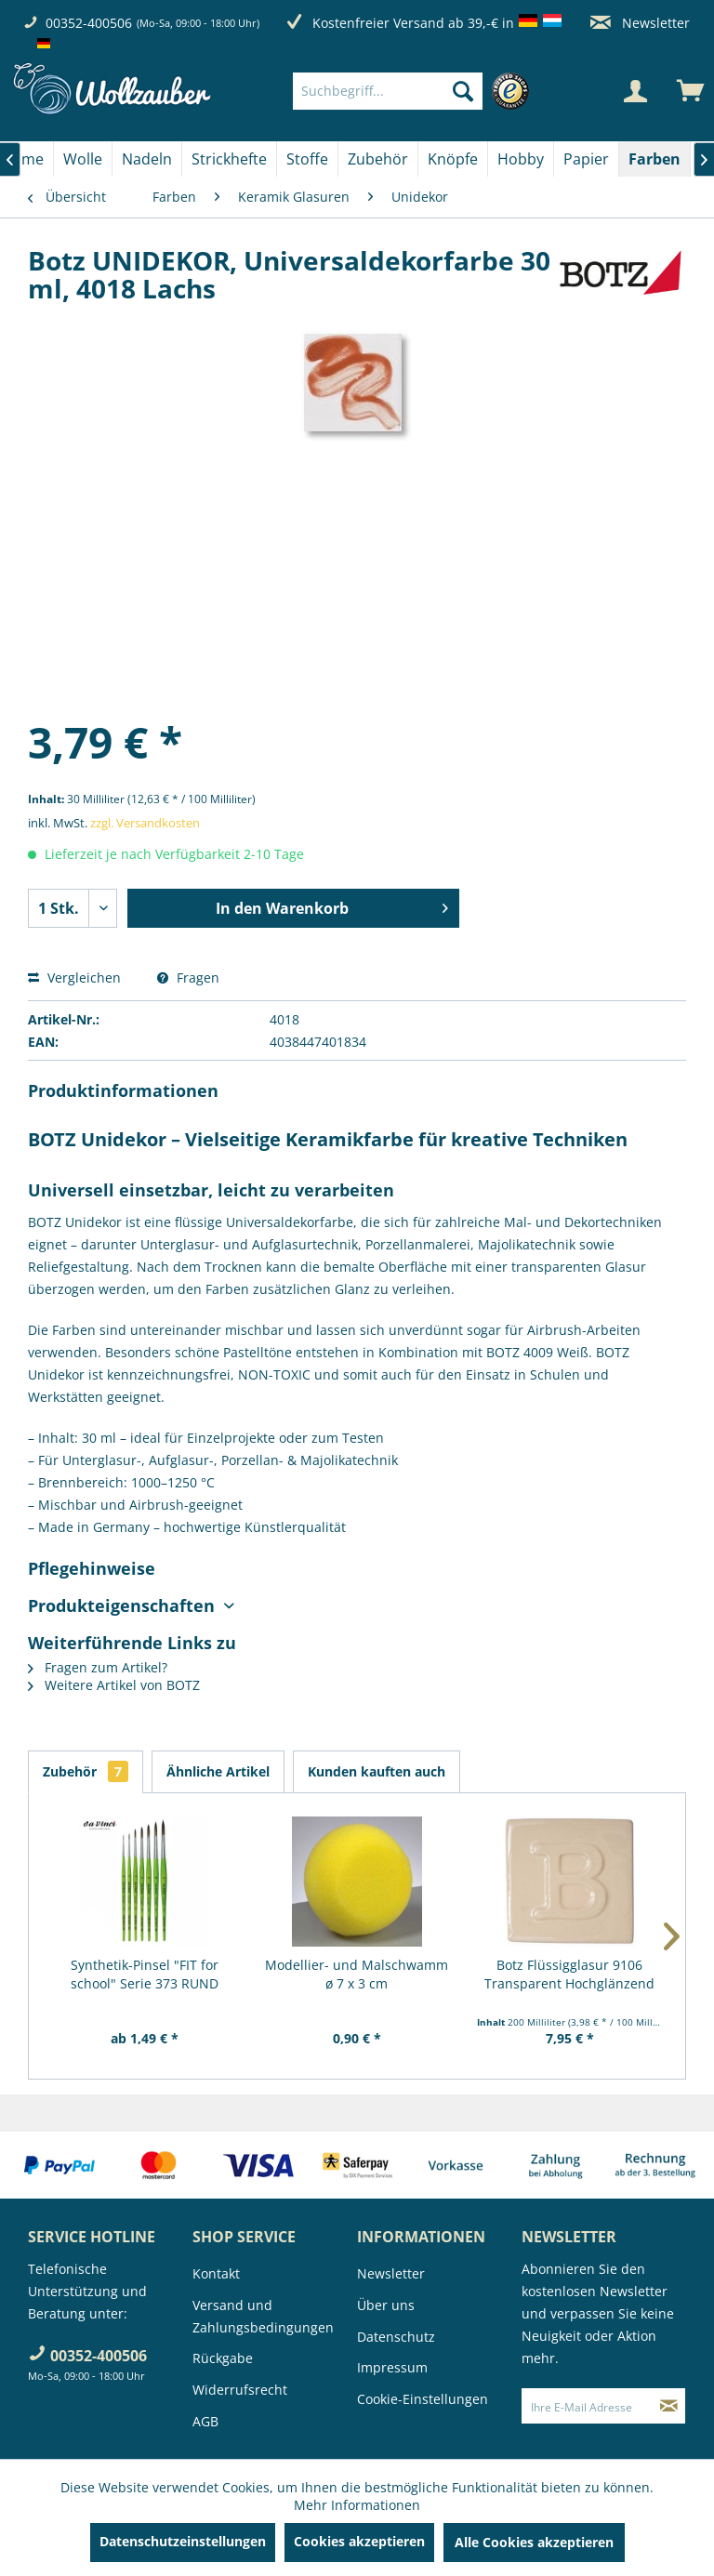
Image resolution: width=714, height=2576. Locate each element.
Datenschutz (396, 2336)
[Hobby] (520, 159)
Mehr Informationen (357, 2505)
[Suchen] (463, 91)
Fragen (188, 977)
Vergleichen (74, 977)
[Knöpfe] (452, 159)
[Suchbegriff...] (388, 91)
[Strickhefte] (229, 159)
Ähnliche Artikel (218, 1771)
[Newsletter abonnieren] (669, 2406)
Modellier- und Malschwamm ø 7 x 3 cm (356, 1974)
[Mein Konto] (635, 91)
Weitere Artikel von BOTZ (114, 1685)
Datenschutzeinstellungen (182, 2541)
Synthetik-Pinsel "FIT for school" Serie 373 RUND (144, 1974)
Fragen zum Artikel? (97, 1667)
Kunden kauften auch (376, 1771)
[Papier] (586, 159)
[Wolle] (83, 159)
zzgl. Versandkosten (145, 822)
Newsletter (640, 23)
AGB (205, 2421)
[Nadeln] (146, 159)
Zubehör (85, 1771)
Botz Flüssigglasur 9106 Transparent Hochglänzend (569, 1974)
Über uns (386, 2305)
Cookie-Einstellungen (422, 2399)
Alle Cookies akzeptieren (534, 2542)
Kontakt (216, 2273)
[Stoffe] (307, 159)
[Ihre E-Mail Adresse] (588, 2406)
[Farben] (654, 159)
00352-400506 (89, 23)
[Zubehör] (377, 159)
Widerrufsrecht (239, 2389)
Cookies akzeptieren (359, 2541)
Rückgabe (222, 2358)
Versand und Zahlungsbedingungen (263, 2316)
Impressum (392, 2367)
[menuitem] (415, 91)
